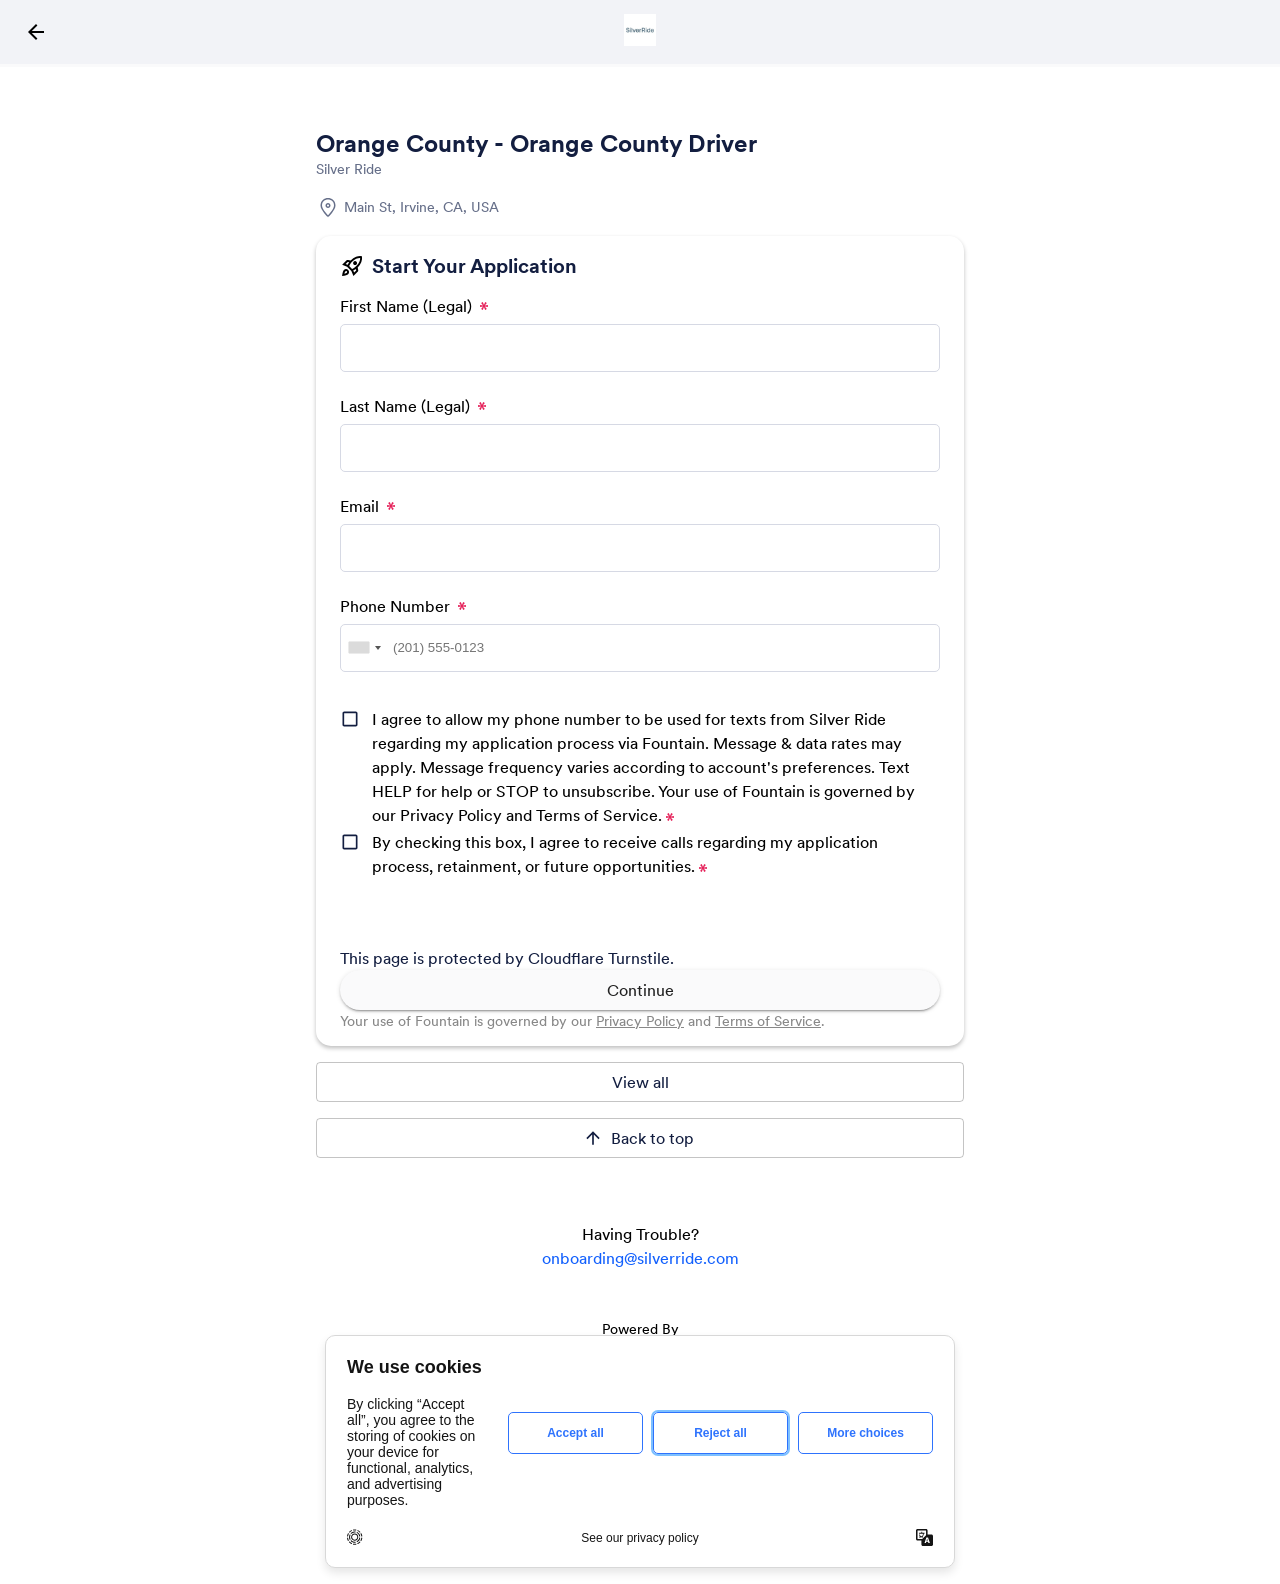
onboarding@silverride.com (640, 1258)
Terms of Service (768, 1021)
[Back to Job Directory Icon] (36, 32)
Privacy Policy (640, 1021)
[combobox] (364, 648)
